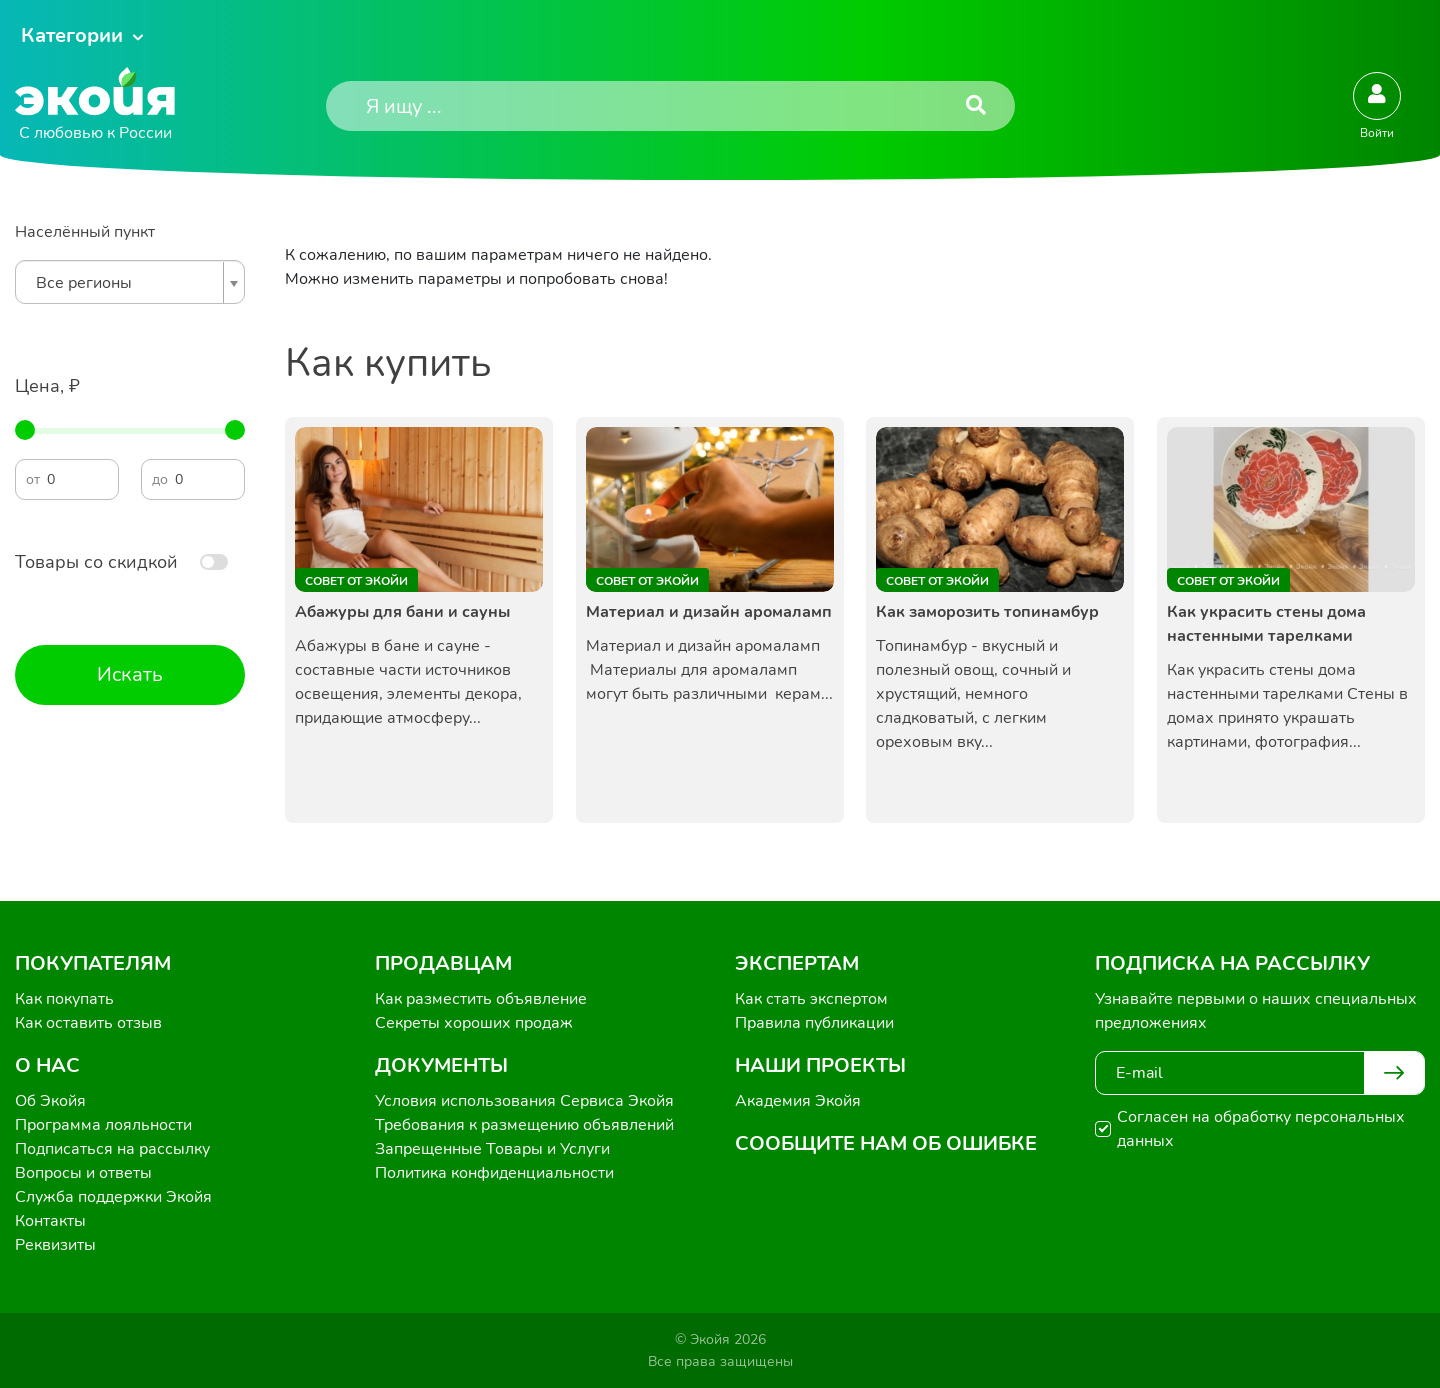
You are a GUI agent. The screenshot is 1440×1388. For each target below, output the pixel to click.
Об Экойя (50, 1101)
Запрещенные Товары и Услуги (492, 1149)
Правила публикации (814, 1023)
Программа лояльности (103, 1125)
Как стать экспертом (811, 999)
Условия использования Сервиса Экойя (524, 1101)
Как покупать (64, 999)
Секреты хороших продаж (474, 1023)
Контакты (50, 1221)
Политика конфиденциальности (494, 1173)
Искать (130, 674)
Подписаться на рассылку (112, 1149)
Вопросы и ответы (83, 1173)
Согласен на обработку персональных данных (1261, 1129)
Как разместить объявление (481, 999)
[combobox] (130, 282)
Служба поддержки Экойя (113, 1197)
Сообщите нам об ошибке (886, 1143)
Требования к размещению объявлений (524, 1125)
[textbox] (125, 283)
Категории (72, 35)
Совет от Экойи (356, 581)
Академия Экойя (798, 1101)
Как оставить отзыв (88, 1023)
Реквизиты (55, 1245)
